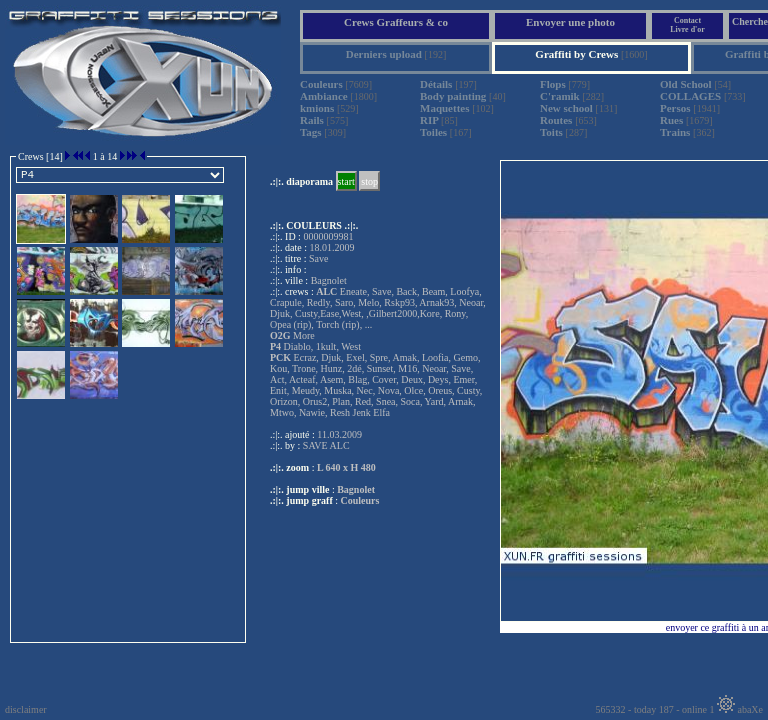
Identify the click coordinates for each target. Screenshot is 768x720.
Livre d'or (687, 29)
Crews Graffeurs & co (396, 22)
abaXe (740, 709)
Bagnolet (356, 489)
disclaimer (26, 709)
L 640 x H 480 (346, 467)
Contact (687, 20)
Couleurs (360, 500)
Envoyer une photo (570, 22)
